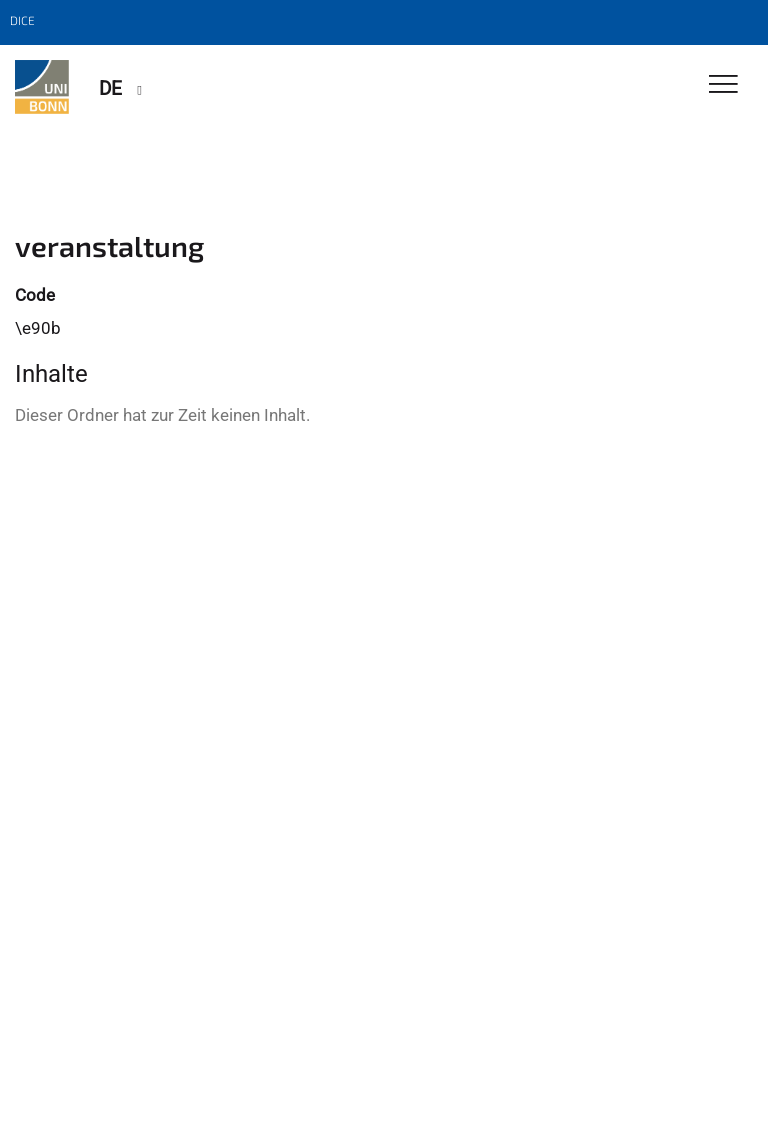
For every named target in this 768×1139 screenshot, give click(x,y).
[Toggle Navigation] (723, 85)
